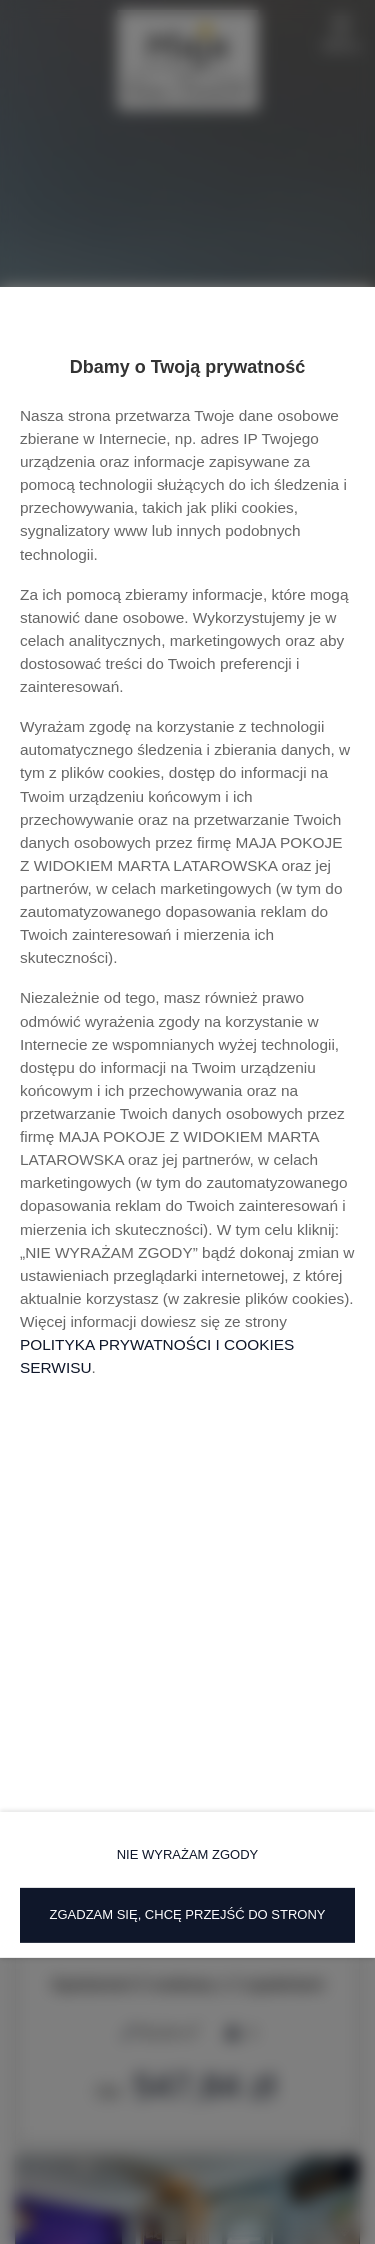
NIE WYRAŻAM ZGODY (188, 1854)
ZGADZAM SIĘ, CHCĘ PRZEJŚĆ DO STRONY (188, 1914)
